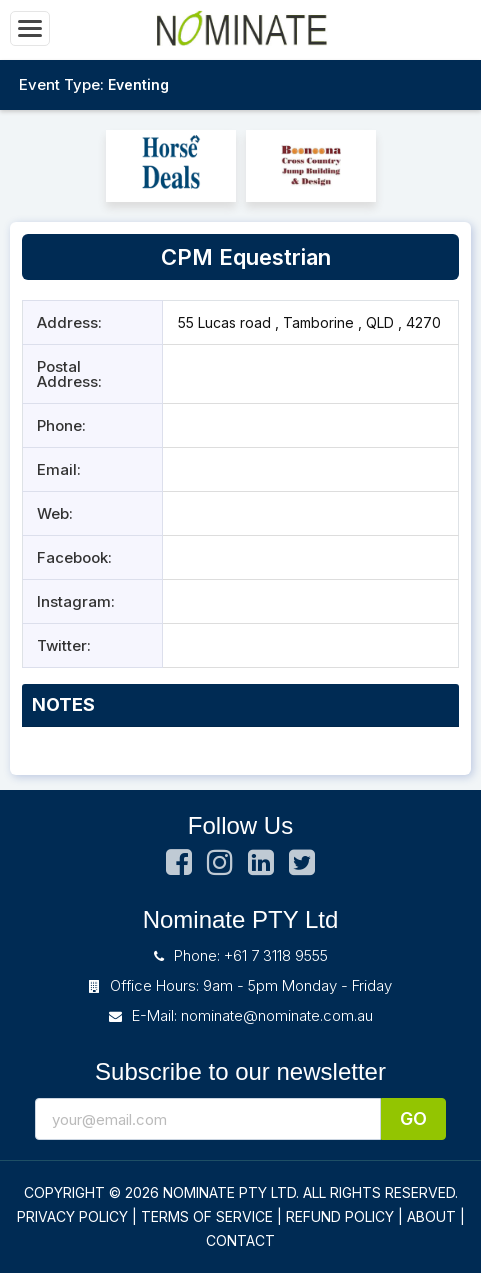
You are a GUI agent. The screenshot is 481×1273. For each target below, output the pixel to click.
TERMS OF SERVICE (207, 1216)
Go (413, 1118)
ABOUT (431, 1216)
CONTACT (240, 1240)
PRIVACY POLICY (72, 1216)
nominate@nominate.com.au (277, 1015)
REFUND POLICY (340, 1216)
